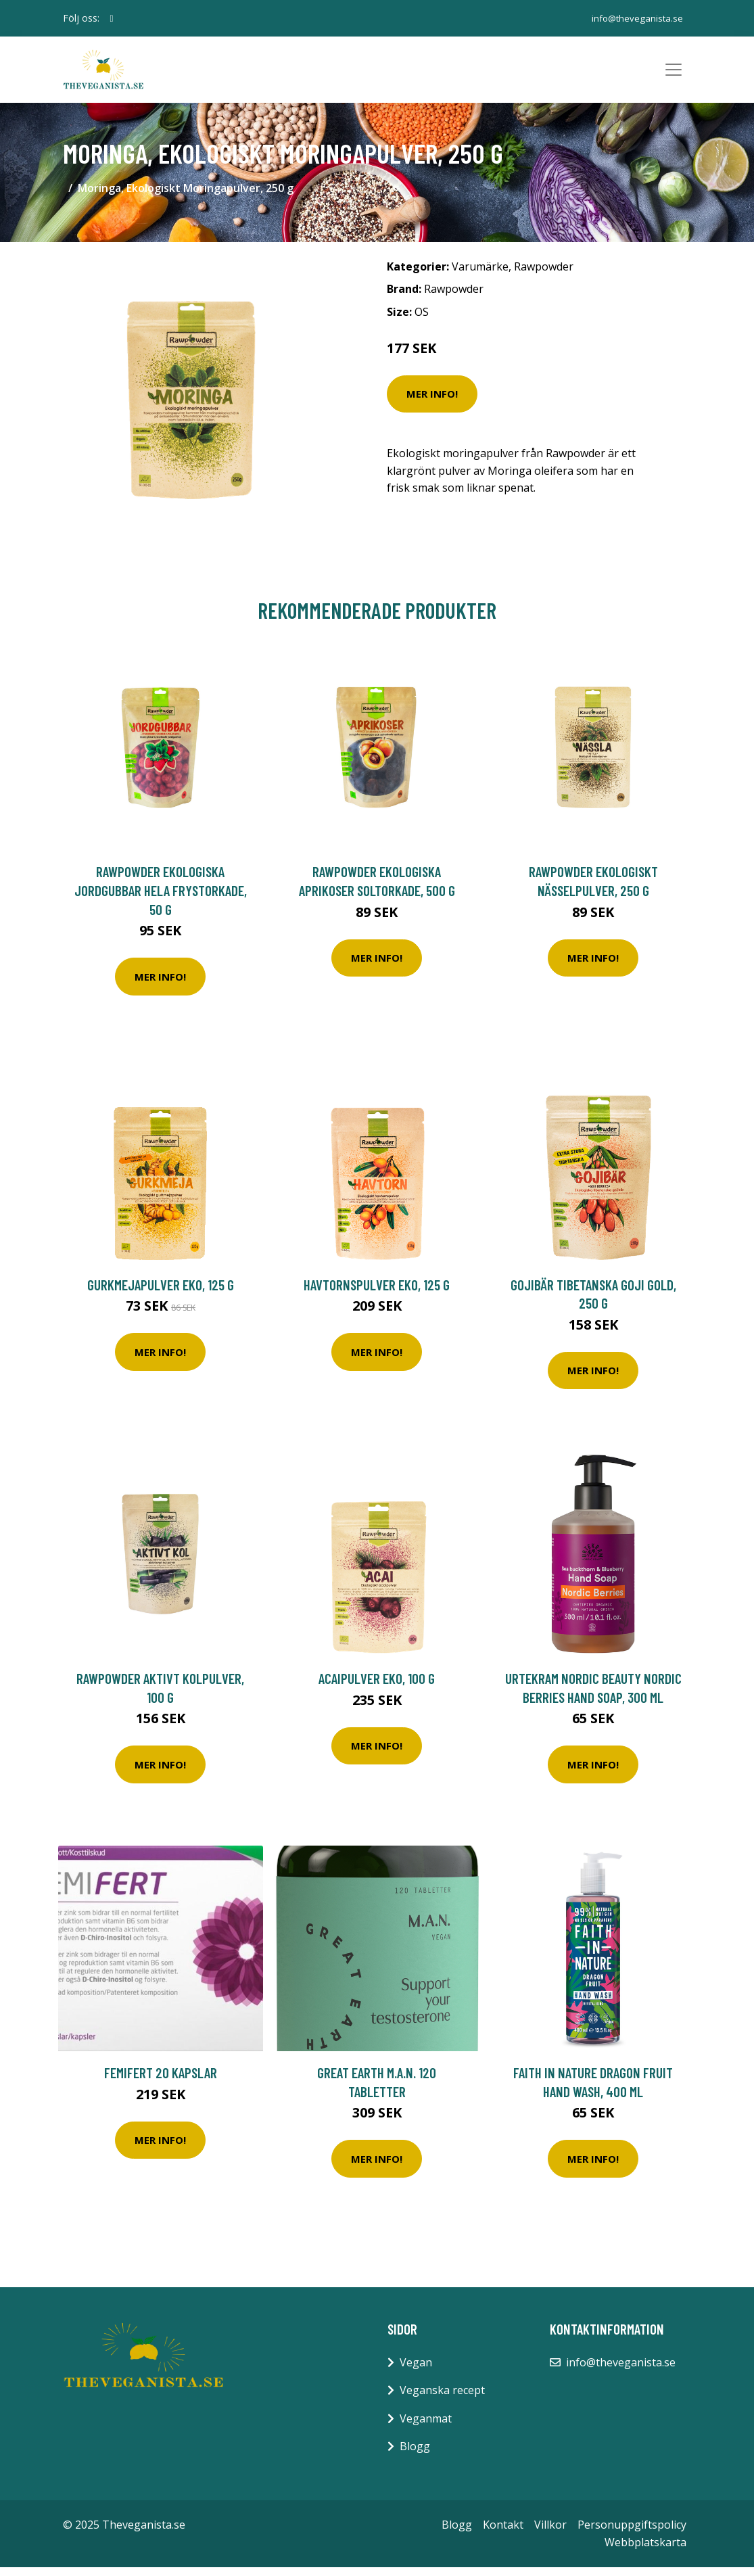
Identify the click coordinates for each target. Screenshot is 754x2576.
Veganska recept (442, 2398)
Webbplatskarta (645, 2551)
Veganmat (426, 2427)
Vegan (416, 2371)
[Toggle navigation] (673, 74)
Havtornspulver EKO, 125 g (377, 1293)
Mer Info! (432, 402)
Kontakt (503, 2533)
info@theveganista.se (634, 17)
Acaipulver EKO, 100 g (377, 1687)
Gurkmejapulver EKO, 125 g (160, 1293)
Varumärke (480, 275)
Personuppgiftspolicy (632, 2533)
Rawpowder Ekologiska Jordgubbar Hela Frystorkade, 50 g (160, 899)
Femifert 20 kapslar (160, 2081)
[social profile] (112, 18)
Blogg (415, 2455)
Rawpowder (543, 275)
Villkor (550, 2533)
